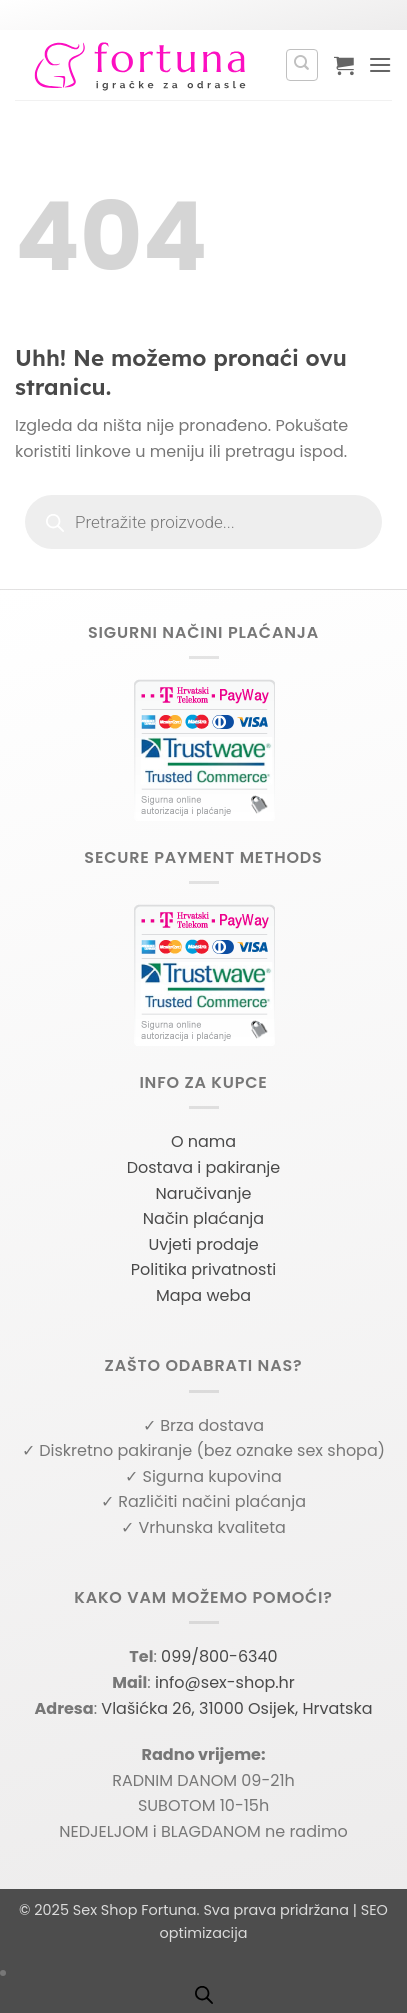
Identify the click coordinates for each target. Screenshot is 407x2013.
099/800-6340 (219, 1656)
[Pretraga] (302, 65)
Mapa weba (203, 1295)
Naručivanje (204, 1193)
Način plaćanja (203, 1218)
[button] (344, 65)
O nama (203, 1141)
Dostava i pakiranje (204, 1167)
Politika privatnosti (203, 1269)
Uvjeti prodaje (203, 1244)
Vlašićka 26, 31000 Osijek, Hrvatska (236, 1708)
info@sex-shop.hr (225, 1682)
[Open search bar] (204, 1995)
